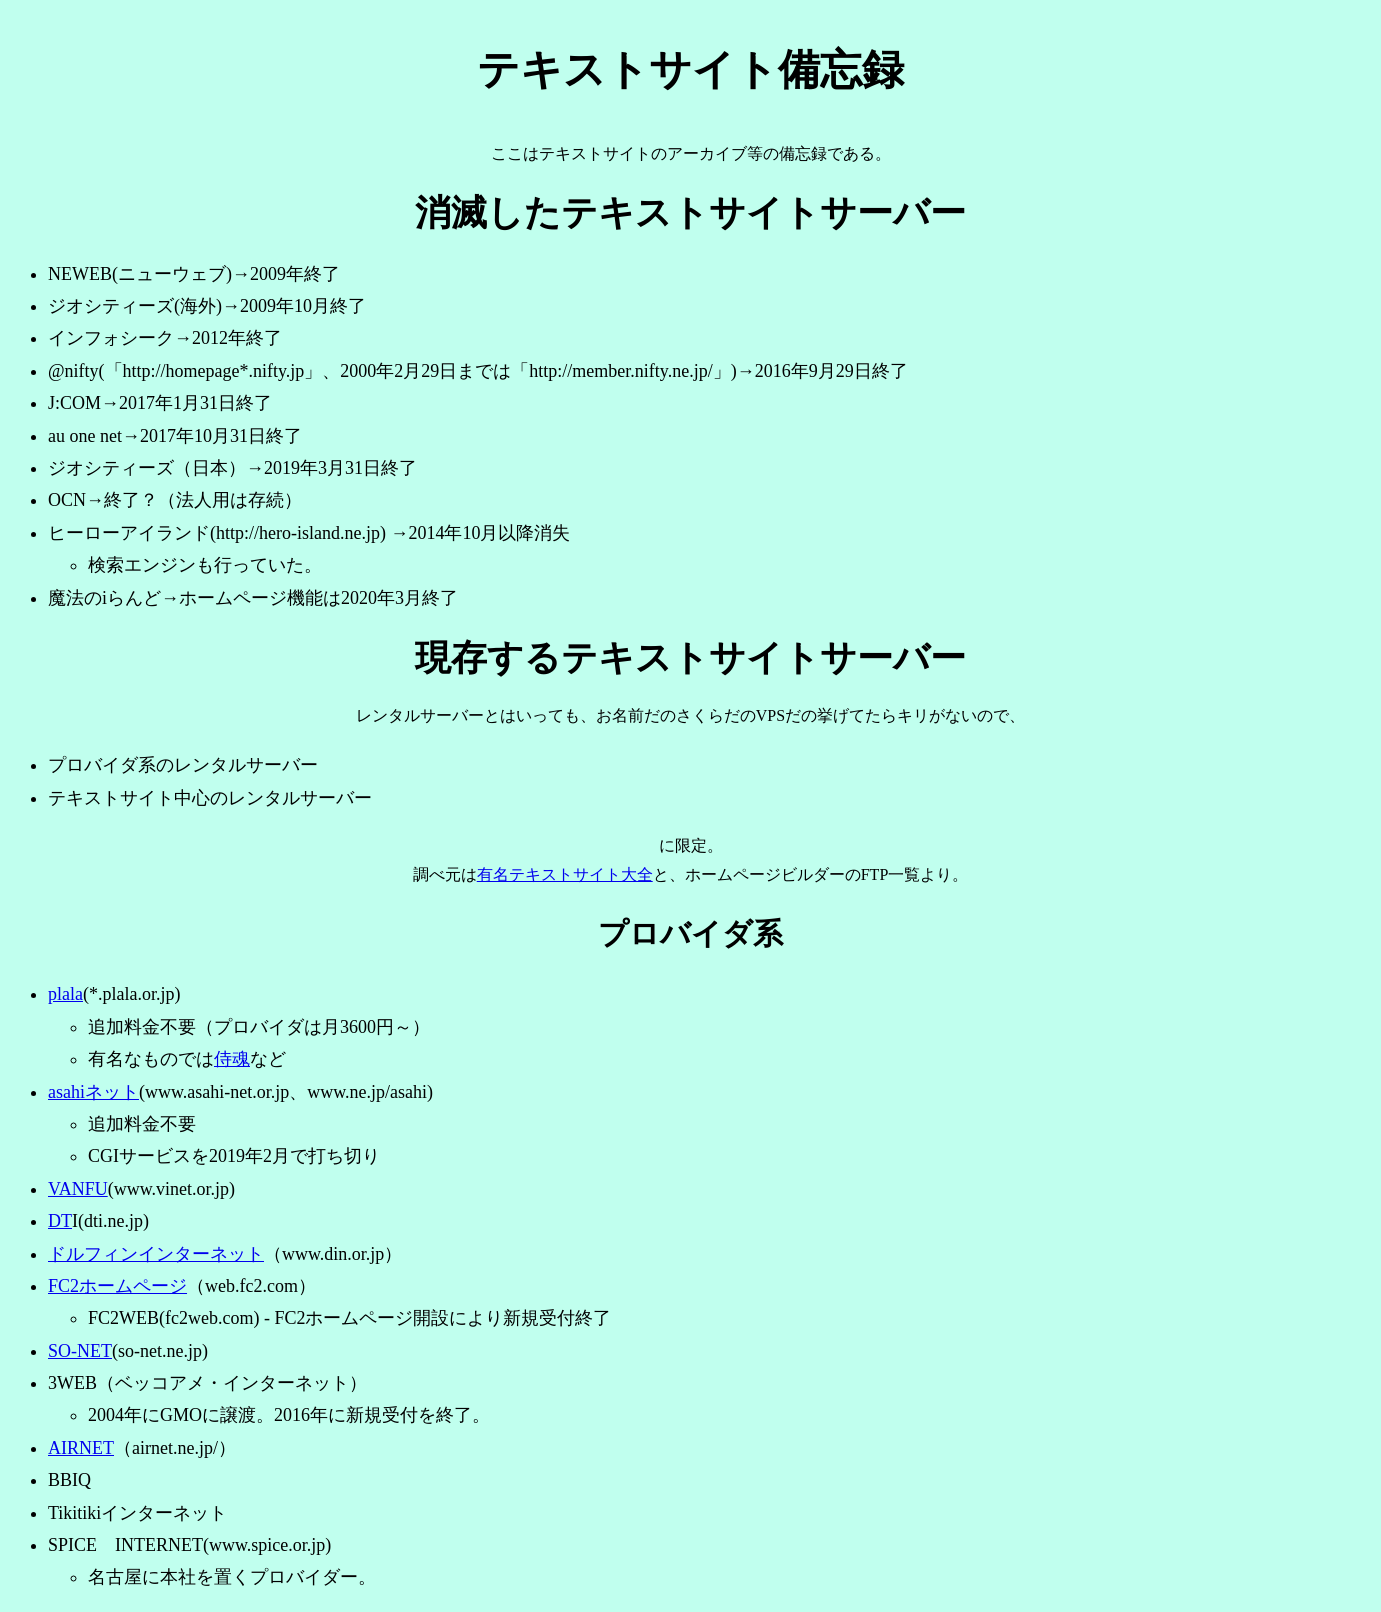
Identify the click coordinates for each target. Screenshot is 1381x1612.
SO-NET (80, 1351)
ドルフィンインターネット (156, 1254)
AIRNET (81, 1448)
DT (60, 1221)
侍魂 (232, 1059)
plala (65, 994)
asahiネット (93, 1092)
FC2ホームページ (117, 1286)
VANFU (78, 1189)
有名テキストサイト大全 (565, 874)
